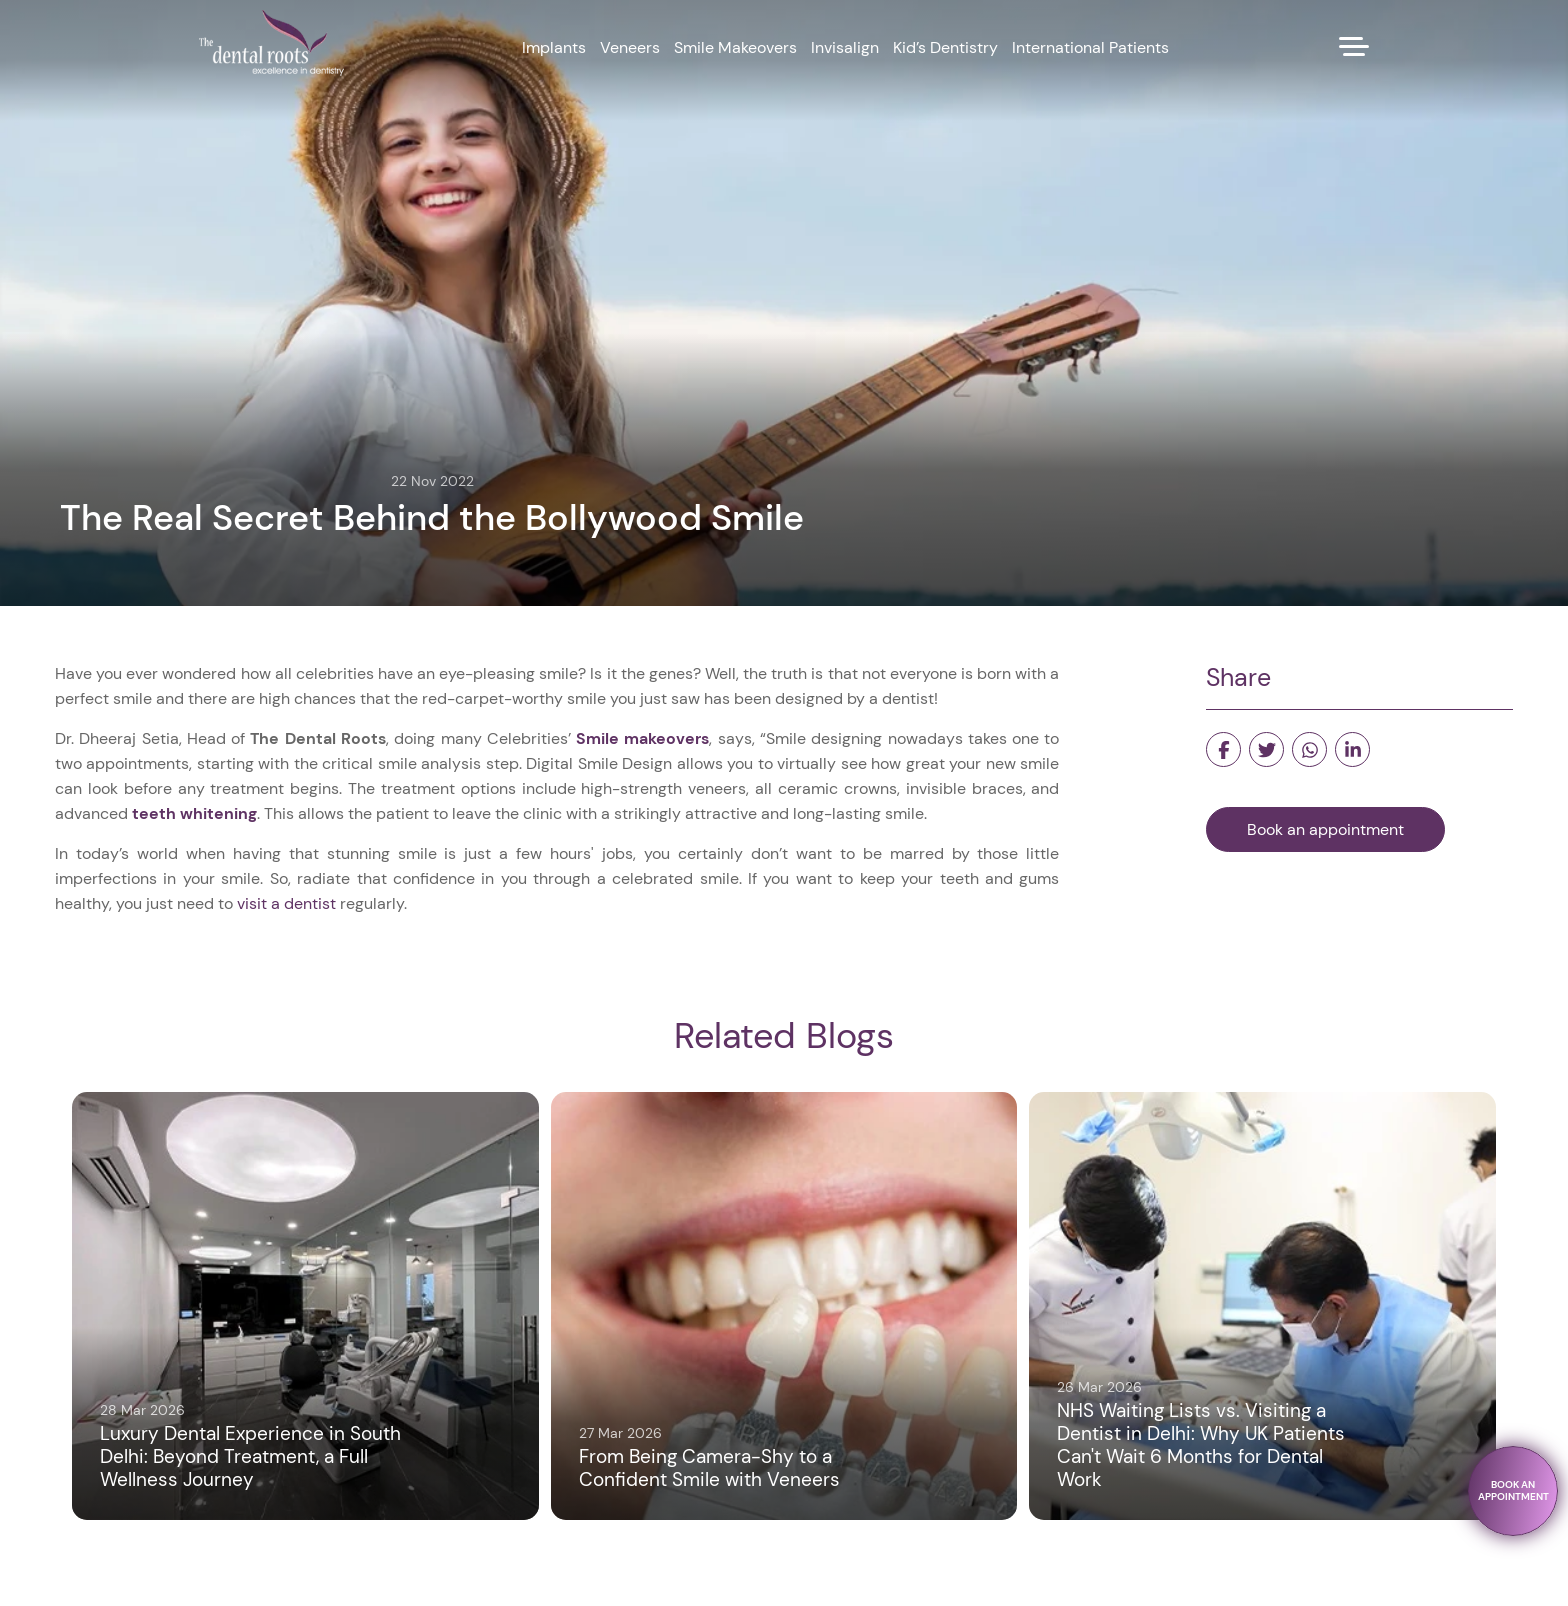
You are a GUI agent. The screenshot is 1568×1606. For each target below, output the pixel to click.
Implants (554, 47)
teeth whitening (194, 813)
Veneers (630, 47)
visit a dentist (286, 903)
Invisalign (845, 47)
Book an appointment (1325, 829)
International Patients (1090, 47)
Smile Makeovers (735, 47)
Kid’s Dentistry (945, 47)
